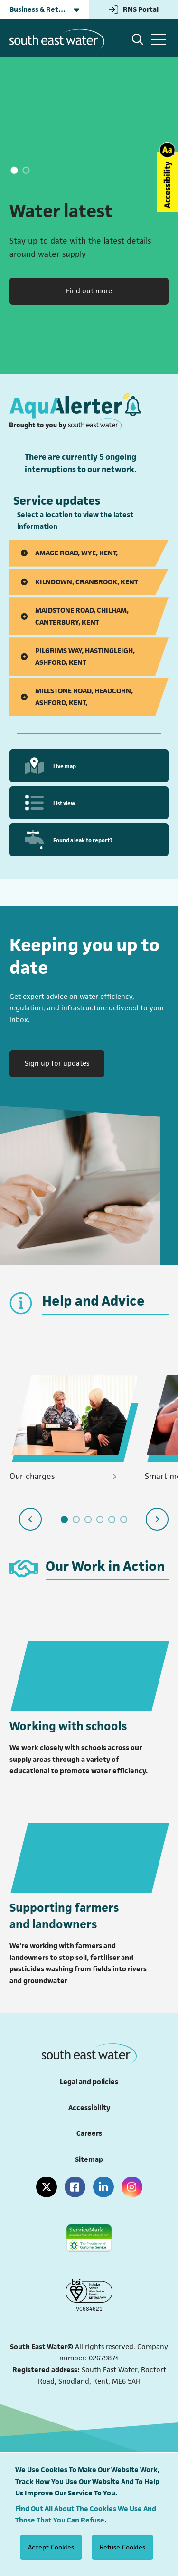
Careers (89, 2133)
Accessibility (89, 2107)
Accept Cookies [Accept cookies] (51, 2547)
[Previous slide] (30, 1519)
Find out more (89, 290)
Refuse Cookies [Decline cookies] (122, 2547)
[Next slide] (157, 1519)
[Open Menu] (159, 39)
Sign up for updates (64, 1062)
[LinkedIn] (103, 2187)
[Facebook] (75, 2187)
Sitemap (89, 2159)
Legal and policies (89, 2081)
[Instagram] (132, 2187)
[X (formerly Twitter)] (46, 2187)
